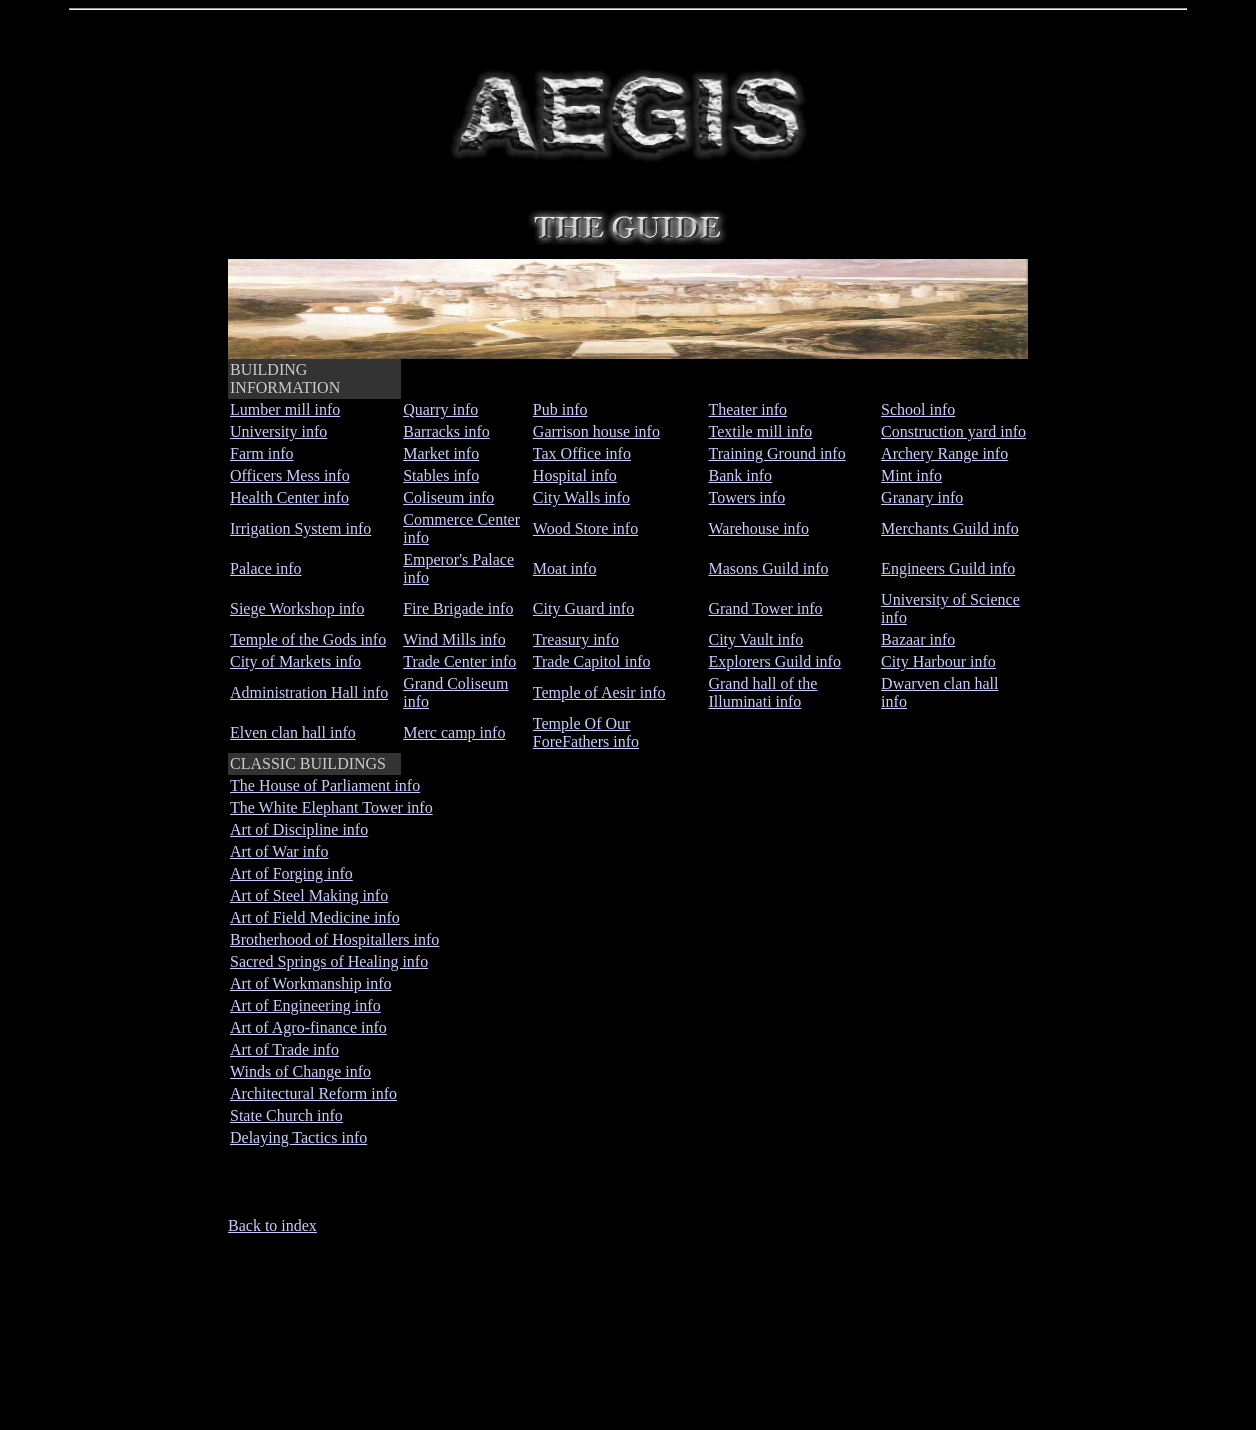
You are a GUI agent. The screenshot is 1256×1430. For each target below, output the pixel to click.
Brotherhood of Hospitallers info (334, 939)
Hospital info (575, 475)
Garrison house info (596, 431)
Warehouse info (758, 528)
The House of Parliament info (325, 785)
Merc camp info (454, 732)
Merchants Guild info (950, 528)
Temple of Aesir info (599, 692)
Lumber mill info (285, 409)
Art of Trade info (284, 1049)
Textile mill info (760, 431)
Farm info (262, 453)
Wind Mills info (454, 639)
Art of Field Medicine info (315, 917)
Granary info (922, 497)
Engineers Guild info (948, 568)
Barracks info (446, 431)
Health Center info (289, 497)
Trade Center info (459, 661)
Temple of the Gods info (308, 639)
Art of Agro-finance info (308, 1027)
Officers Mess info (290, 475)
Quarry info (440, 409)
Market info (441, 453)
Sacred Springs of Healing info (329, 961)
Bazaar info (918, 639)
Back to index (272, 1225)
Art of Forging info (291, 873)
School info (918, 409)
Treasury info (576, 639)
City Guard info (583, 608)
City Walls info (581, 497)
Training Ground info (776, 453)
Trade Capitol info (592, 661)
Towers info (746, 497)
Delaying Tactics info (298, 1137)
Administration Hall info (309, 692)
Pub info (560, 409)
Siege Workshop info (297, 608)
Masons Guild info (768, 568)
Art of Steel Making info (309, 895)
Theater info (747, 409)
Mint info (911, 475)
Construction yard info (953, 431)
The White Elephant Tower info (331, 807)
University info (278, 431)
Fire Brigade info (458, 608)
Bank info (740, 475)
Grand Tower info (765, 608)
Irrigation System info (300, 528)
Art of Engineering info (305, 1005)
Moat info (565, 568)
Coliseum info (448, 497)
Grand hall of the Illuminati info (762, 692)
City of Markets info (295, 661)
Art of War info (279, 851)
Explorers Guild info (774, 661)
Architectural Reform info (313, 1093)
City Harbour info (938, 661)
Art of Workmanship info (311, 983)
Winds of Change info (300, 1071)
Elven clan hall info (293, 732)
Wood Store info (585, 528)
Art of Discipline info (299, 829)
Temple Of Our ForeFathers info (586, 732)
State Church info (286, 1115)
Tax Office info (582, 453)
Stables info (441, 475)
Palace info (266, 568)
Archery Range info (944, 453)
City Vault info (755, 639)
